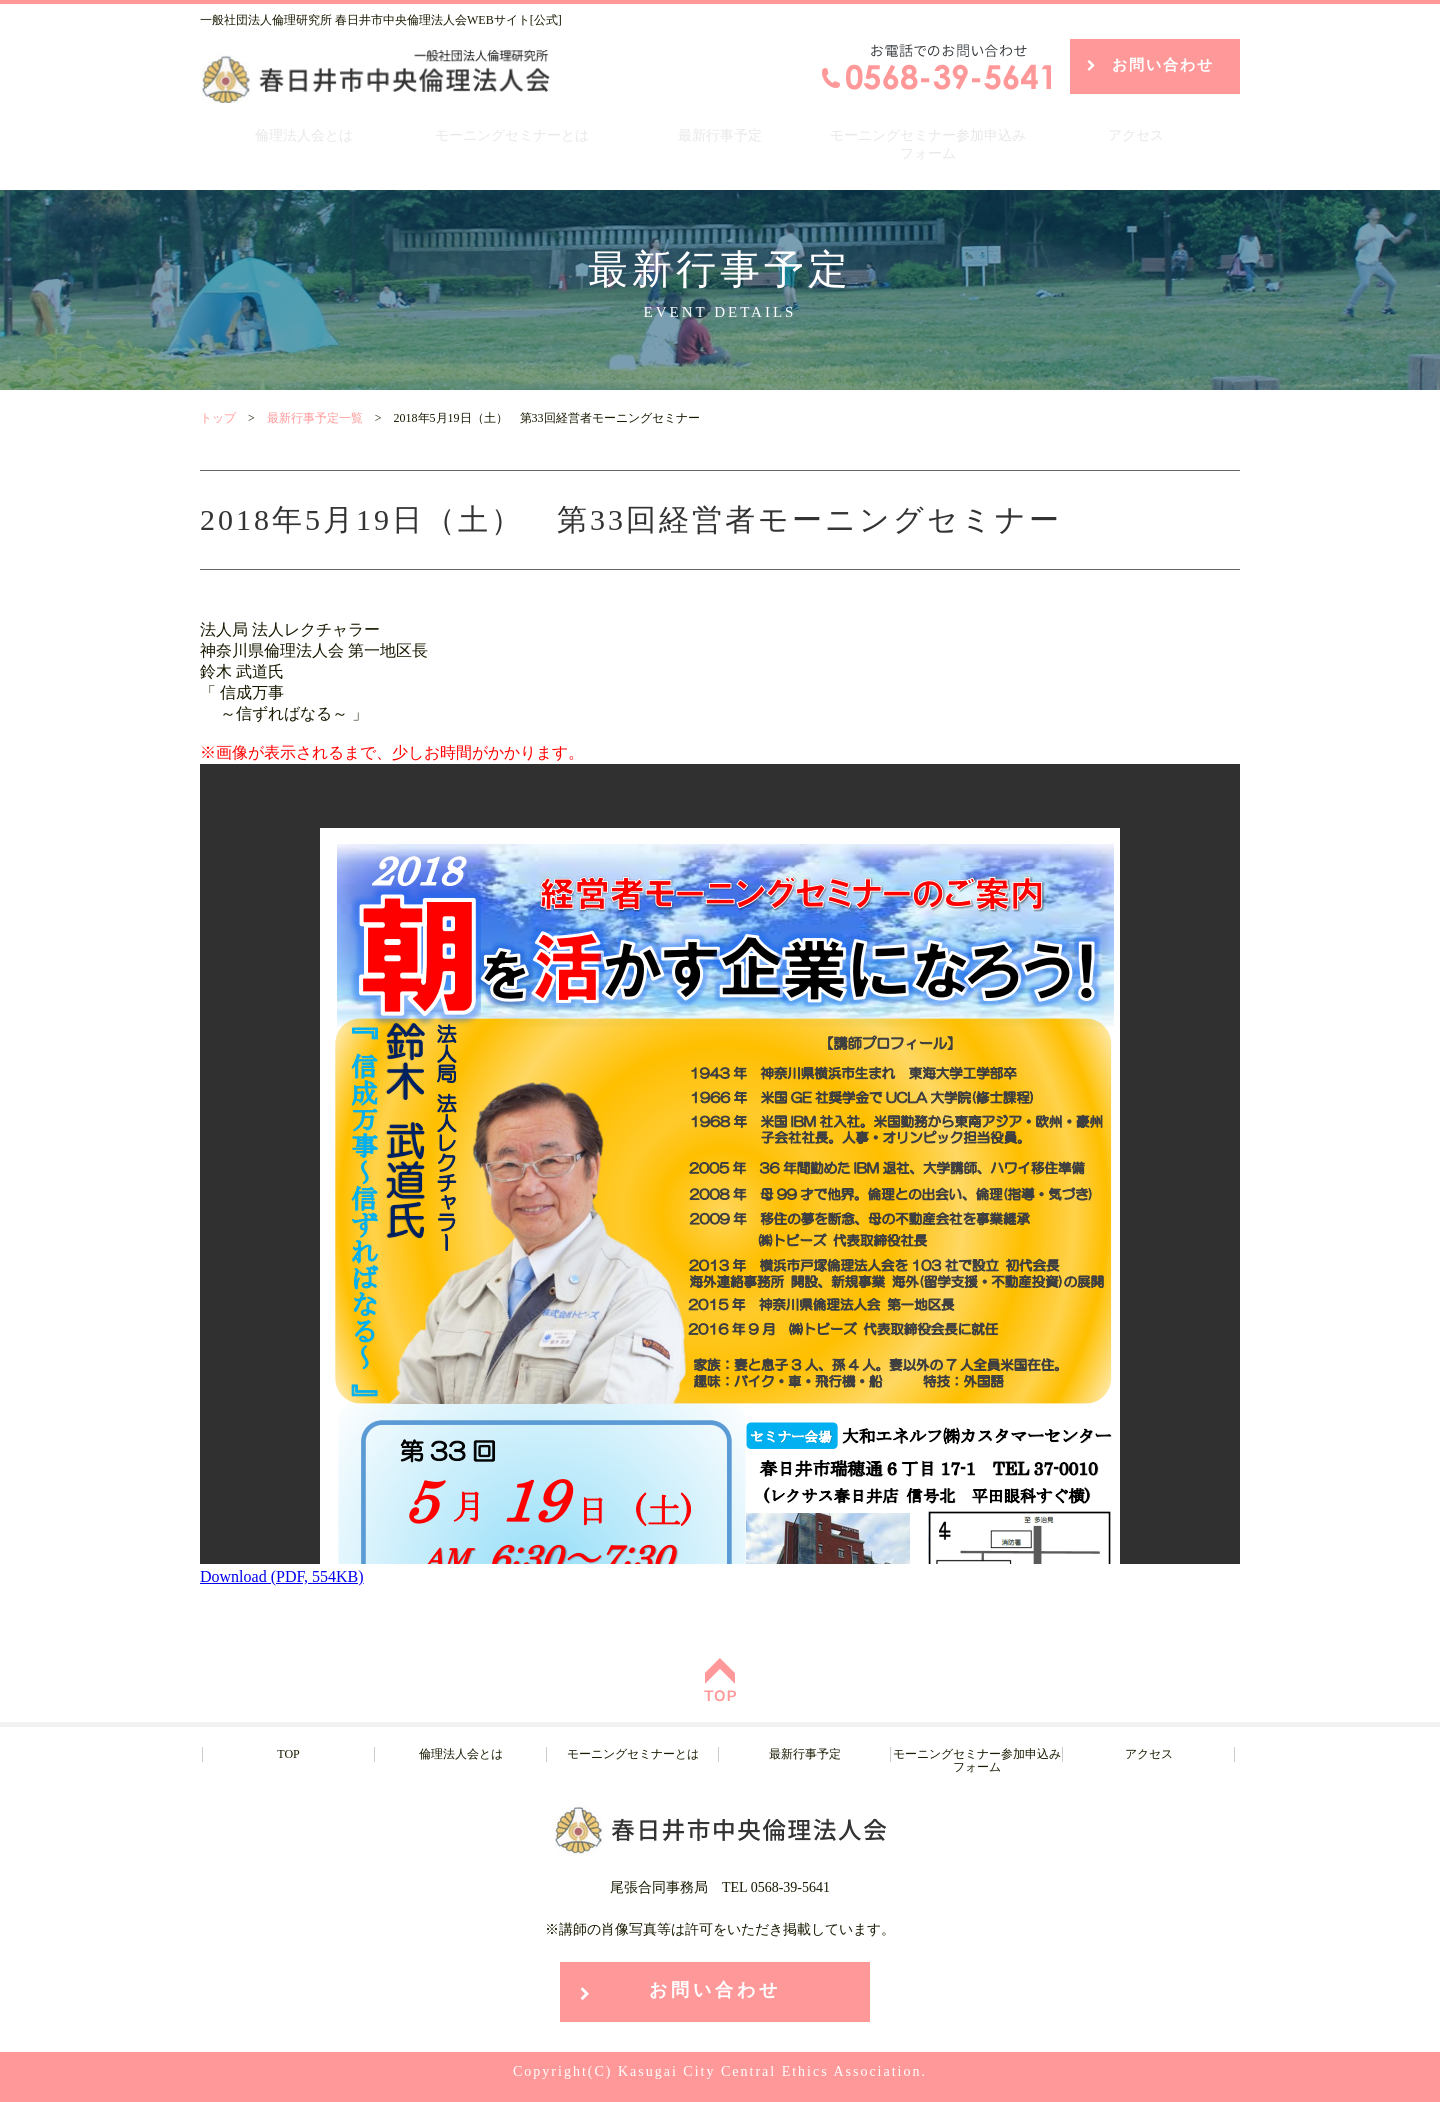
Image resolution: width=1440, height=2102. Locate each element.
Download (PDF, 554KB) (282, 1576)
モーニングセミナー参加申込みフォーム (928, 144)
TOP (288, 1754)
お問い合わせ (1163, 65)
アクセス (1136, 135)
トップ (218, 418)
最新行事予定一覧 (315, 418)
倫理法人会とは (304, 135)
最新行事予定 (720, 135)
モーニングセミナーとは (512, 135)
